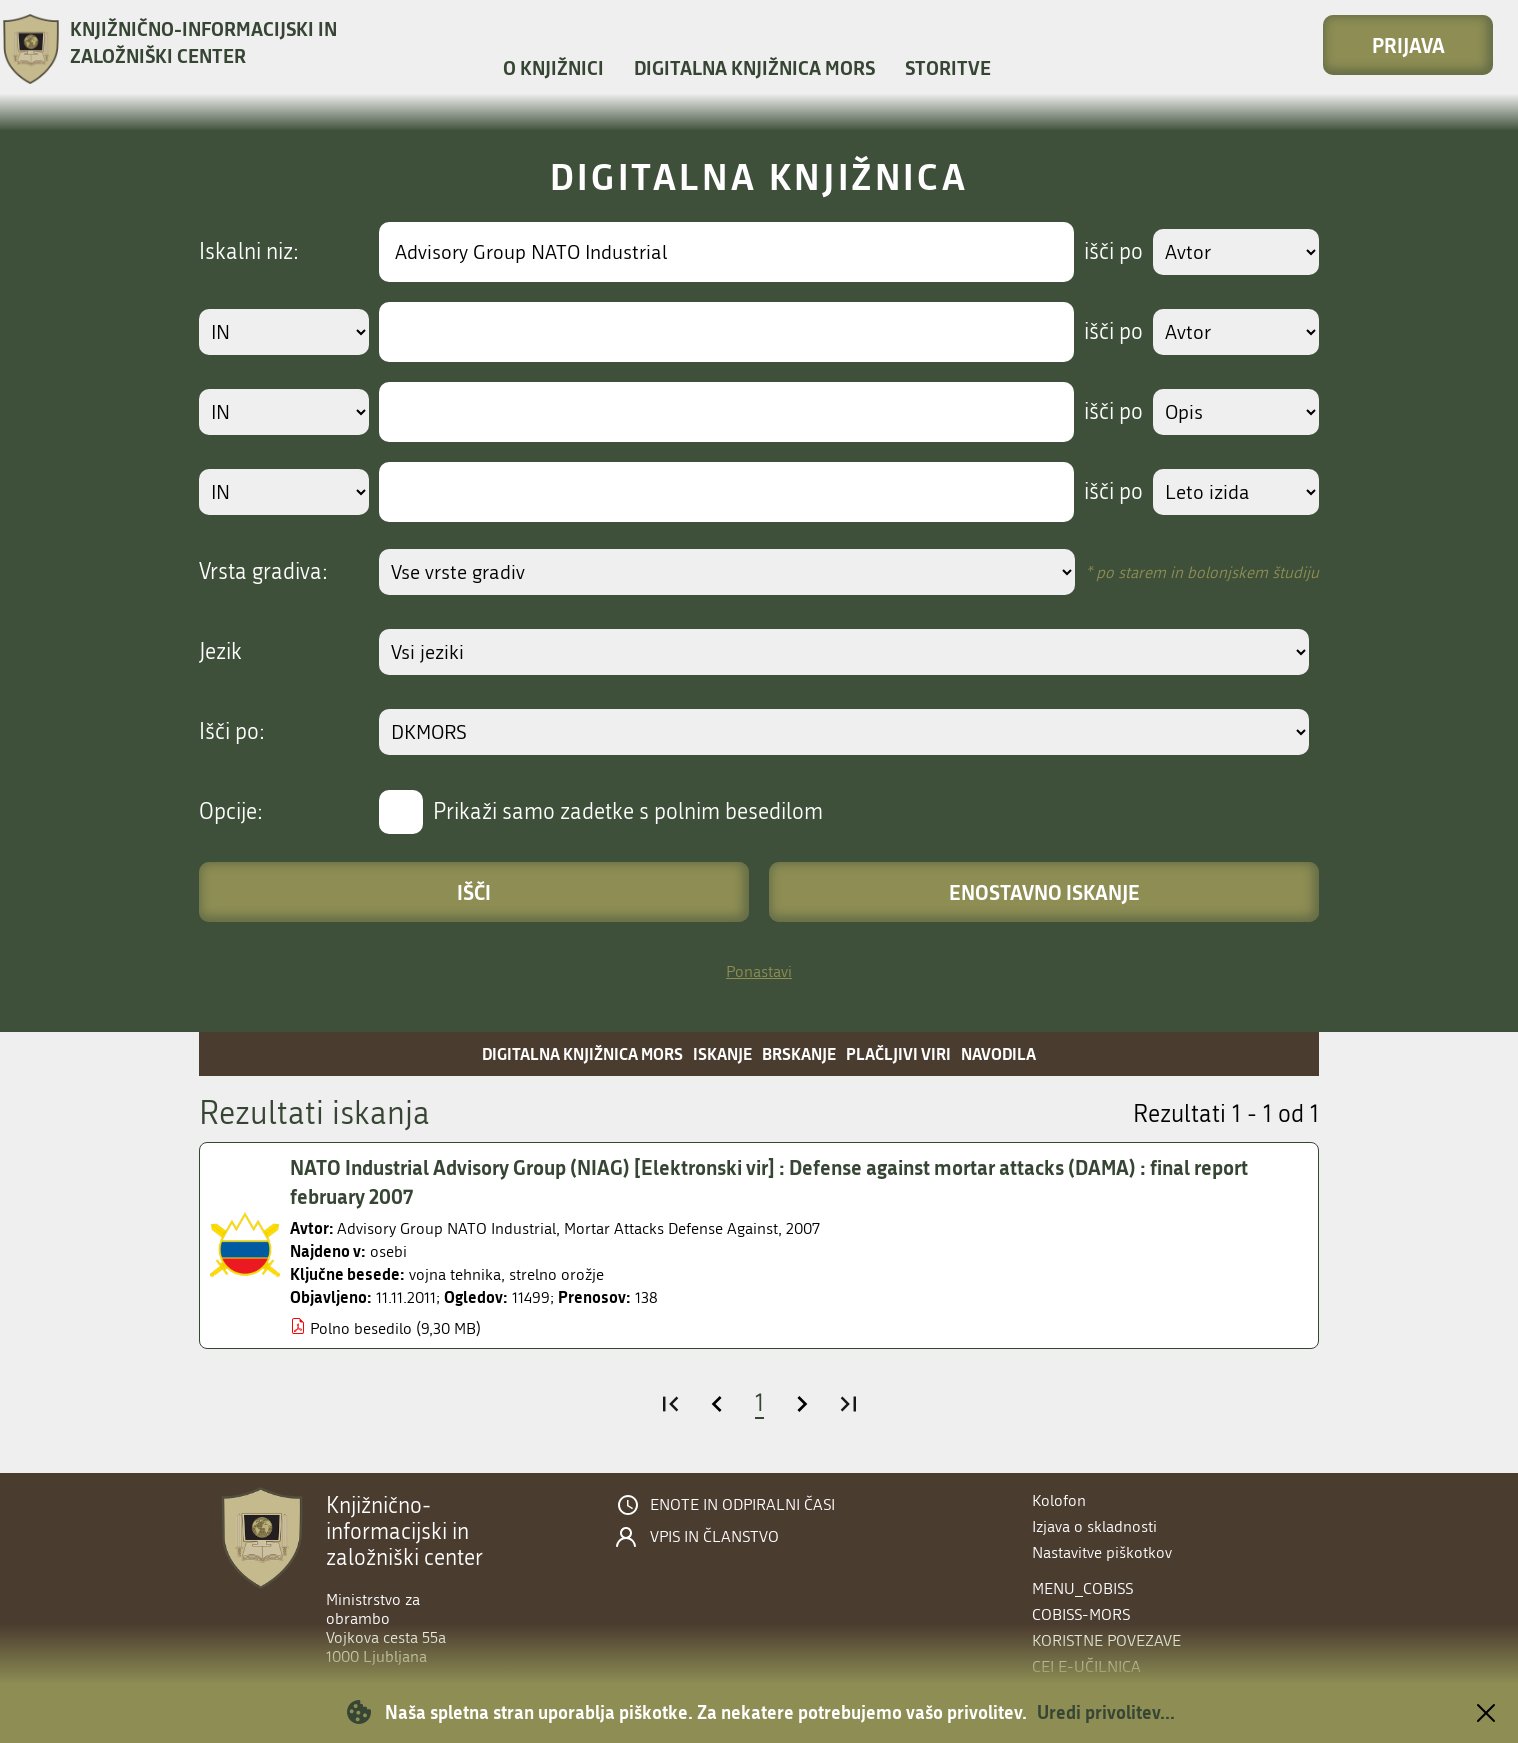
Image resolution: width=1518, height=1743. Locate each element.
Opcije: (231, 812)
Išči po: (232, 732)
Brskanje (799, 1053)
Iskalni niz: (249, 252)
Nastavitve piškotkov (1102, 1552)
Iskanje (722, 1053)
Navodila (998, 1053)
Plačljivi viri (898, 1053)
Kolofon (1059, 1500)
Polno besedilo (361, 1328)
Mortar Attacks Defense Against (671, 1228)
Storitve (948, 67)
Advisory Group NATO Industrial (446, 1228)
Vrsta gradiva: (263, 572)
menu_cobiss (1082, 1588)
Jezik (220, 652)
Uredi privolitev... (1106, 1712)
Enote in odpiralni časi (742, 1505)
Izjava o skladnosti (1094, 1526)
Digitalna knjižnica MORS (754, 67)
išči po (1113, 252)
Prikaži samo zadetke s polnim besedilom (628, 812)
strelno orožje (556, 1274)
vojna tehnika (455, 1274)
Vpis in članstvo (714, 1537)
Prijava (1408, 45)
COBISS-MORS (1081, 1614)
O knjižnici (553, 67)
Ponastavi (759, 971)
